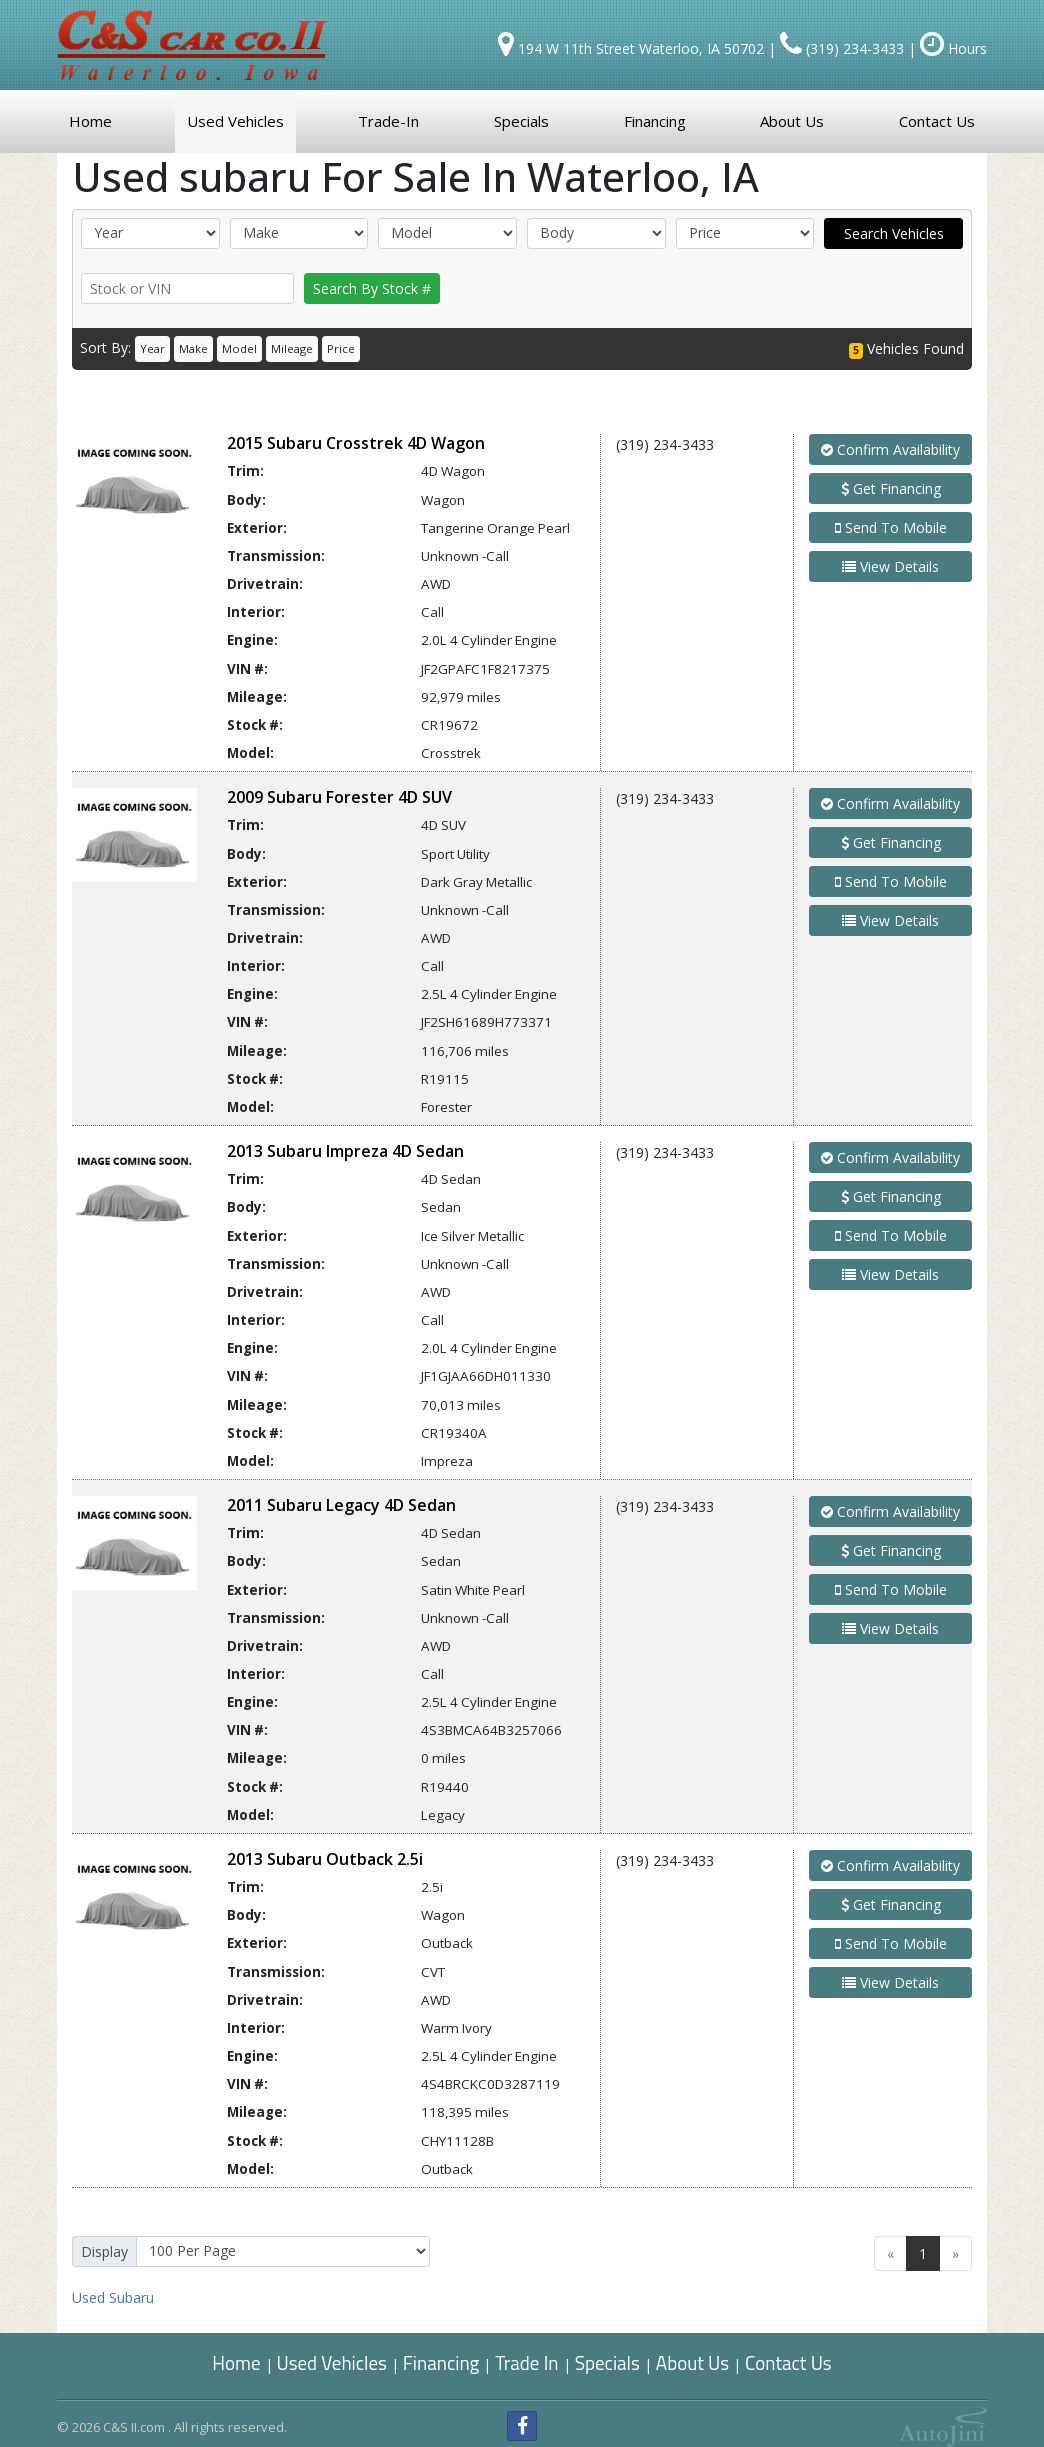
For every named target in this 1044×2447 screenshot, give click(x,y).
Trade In (528, 2362)
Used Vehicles (332, 2362)
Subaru (113, 2297)
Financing (441, 2362)
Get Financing (891, 488)
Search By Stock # (372, 288)
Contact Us (788, 2362)
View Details (890, 566)
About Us (692, 2362)
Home (236, 2362)
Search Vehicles (894, 233)
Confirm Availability (890, 449)
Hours (953, 48)
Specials (607, 2362)
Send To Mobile (891, 527)
